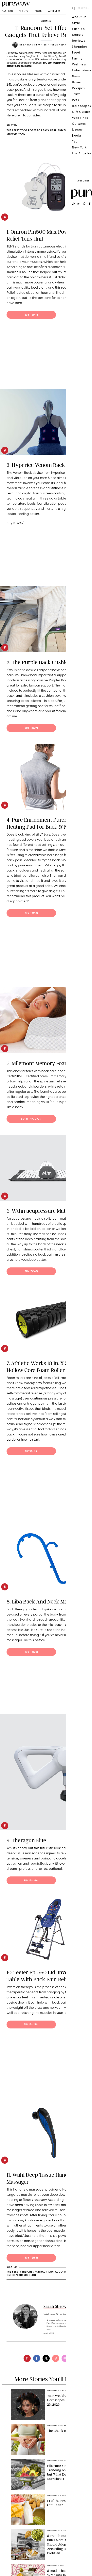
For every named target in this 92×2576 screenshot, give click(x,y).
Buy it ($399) (31, 1881)
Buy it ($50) (31, 913)
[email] (65, 2358)
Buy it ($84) (31, 2258)
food (38, 11)
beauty (24, 11)
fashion (7, 11)
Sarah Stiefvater (35, 45)
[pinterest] (4, 217)
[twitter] (46, 2358)
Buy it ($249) (31, 2025)
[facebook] (36, 2358)
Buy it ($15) (31, 1451)
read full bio (49, 2333)
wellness (54, 11)
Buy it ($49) (31, 315)
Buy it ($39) (31, 728)
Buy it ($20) (31, 1652)
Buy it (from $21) (31, 1119)
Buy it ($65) (31, 1271)
